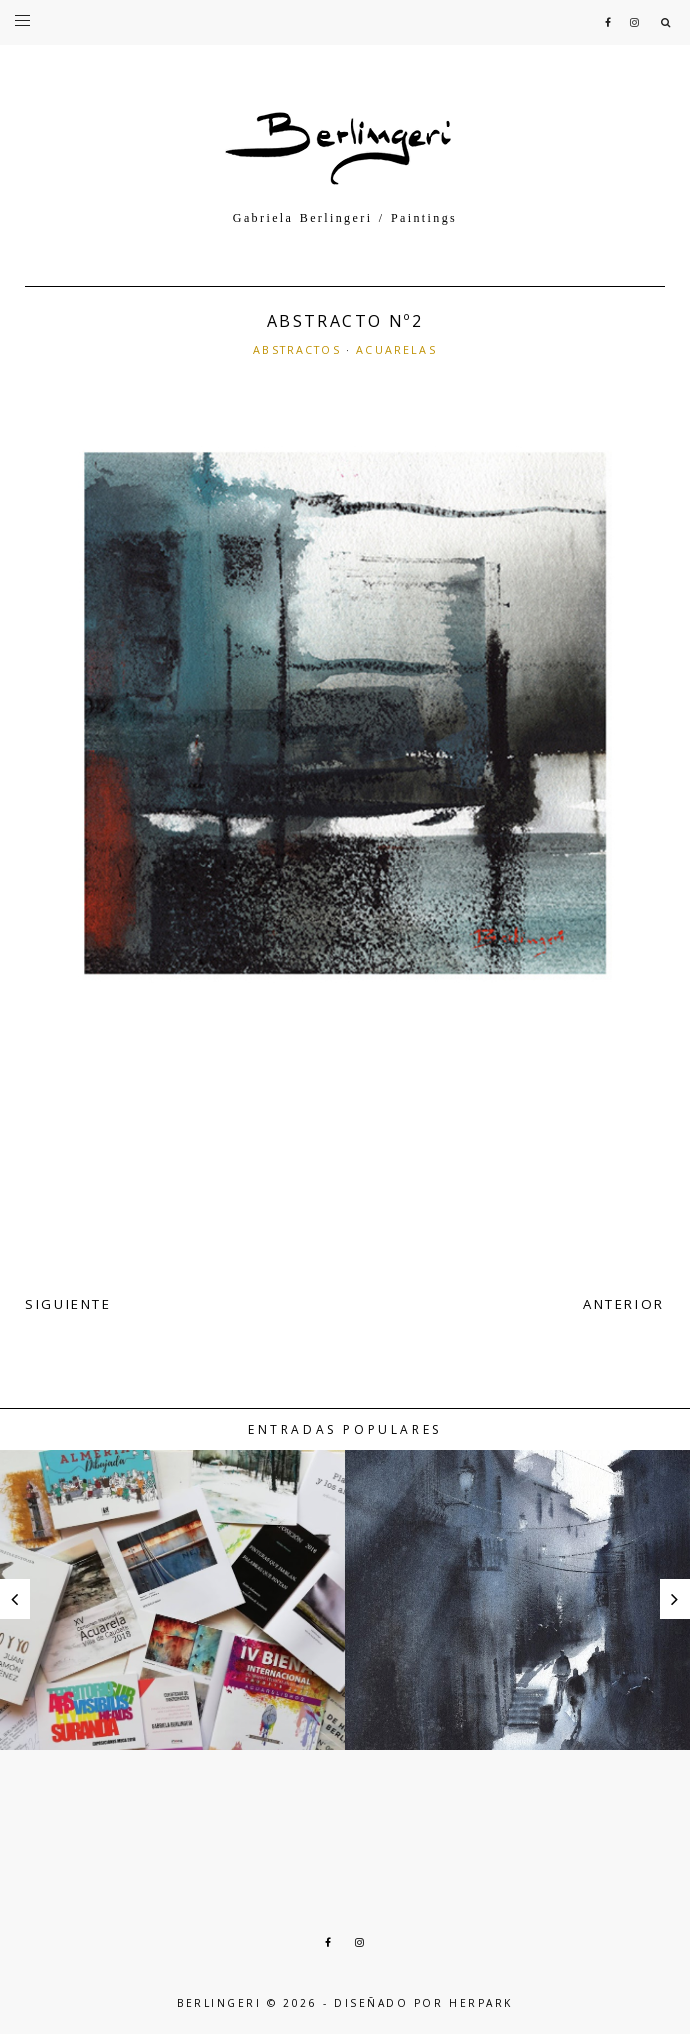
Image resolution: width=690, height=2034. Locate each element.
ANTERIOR (624, 1304)
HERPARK (481, 2003)
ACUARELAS (396, 349)
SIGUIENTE (68, 1304)
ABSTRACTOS (297, 349)
